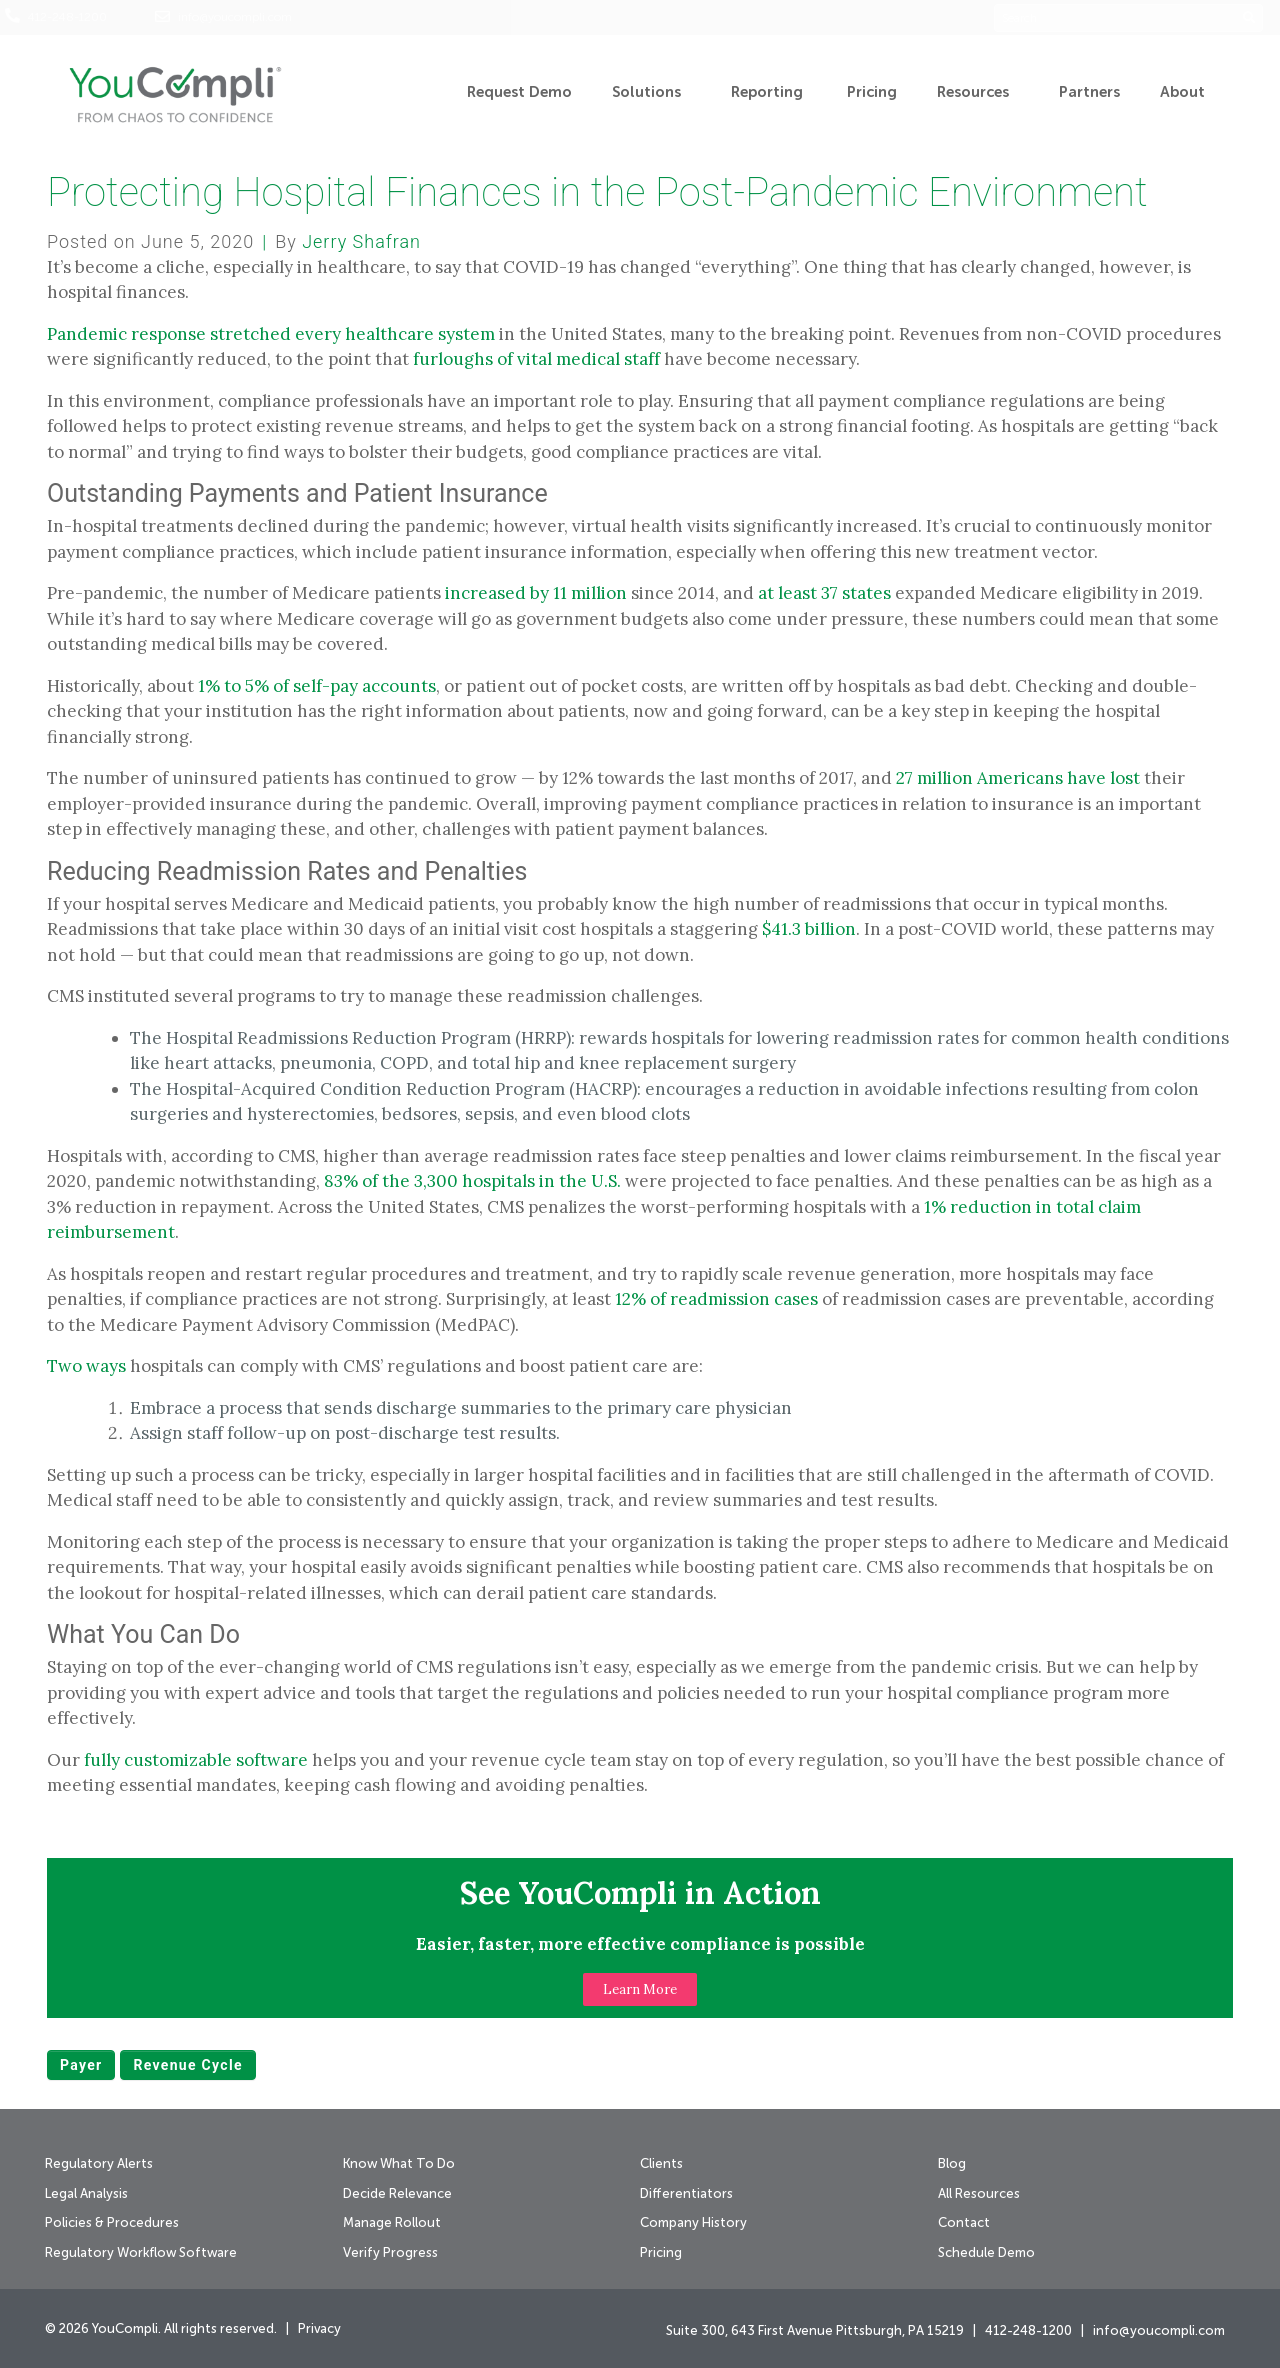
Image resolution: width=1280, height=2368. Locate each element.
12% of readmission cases (716, 1299)
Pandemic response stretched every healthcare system (271, 334)
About (1187, 93)
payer (81, 2065)
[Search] (1252, 18)
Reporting (769, 92)
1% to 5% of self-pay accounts (317, 686)
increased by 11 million (536, 593)
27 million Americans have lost (1018, 778)
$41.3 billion (809, 929)
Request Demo (519, 92)
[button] (640, 1989)
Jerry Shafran (361, 241)
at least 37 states (824, 593)
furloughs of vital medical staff (536, 359)
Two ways (86, 1366)
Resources (978, 93)
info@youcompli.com (235, 18)
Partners (1089, 92)
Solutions (651, 93)
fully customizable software (196, 1760)
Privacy (319, 2329)
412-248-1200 (67, 18)
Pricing (872, 92)
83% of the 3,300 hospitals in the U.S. (472, 1181)
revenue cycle (187, 2065)
